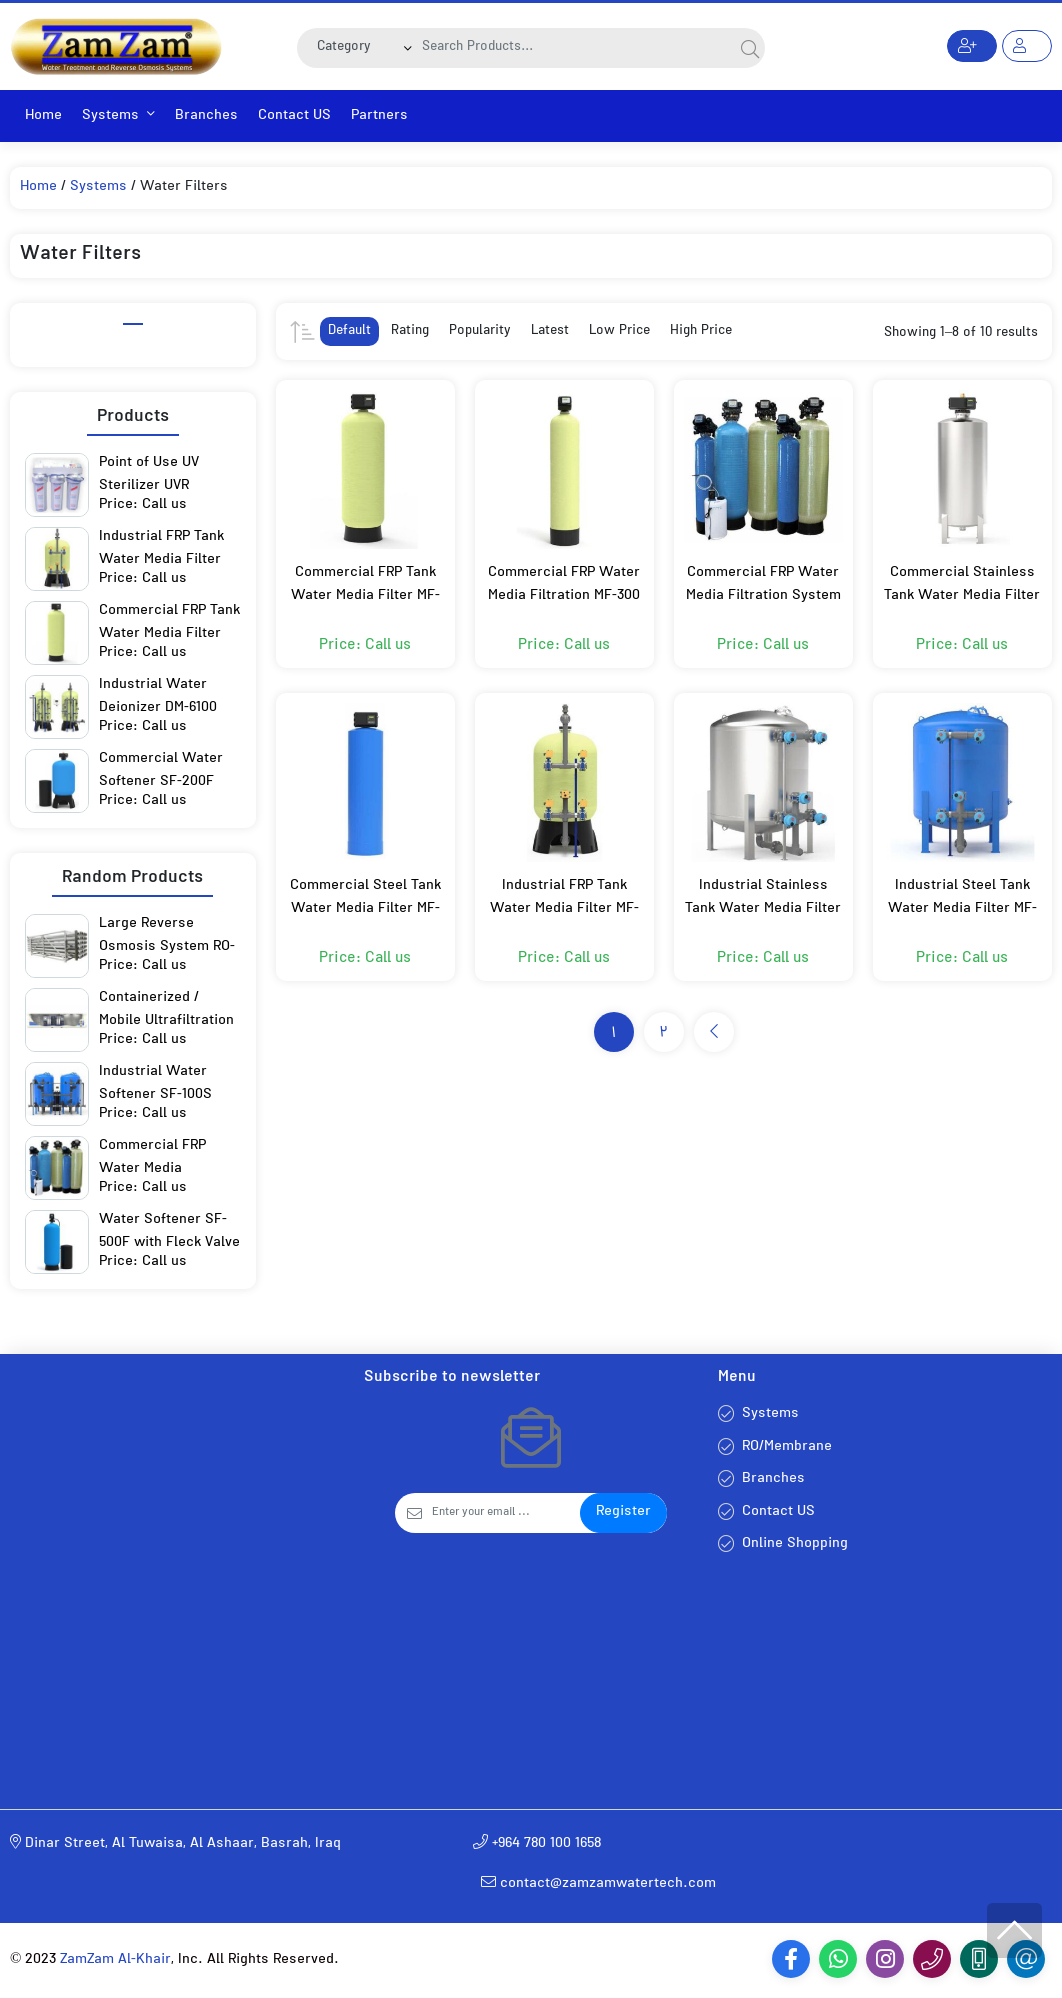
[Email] (506, 1513)
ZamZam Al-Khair (115, 1960)
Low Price (619, 331)
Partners (379, 116)
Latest (550, 331)
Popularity (480, 331)
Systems (118, 116)
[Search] (574, 48)
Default (349, 331)
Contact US (294, 116)
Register (623, 1512)
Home (43, 116)
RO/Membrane (787, 1447)
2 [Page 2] (663, 1034)
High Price (701, 331)
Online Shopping (795, 1544)
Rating (410, 331)
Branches (206, 116)
